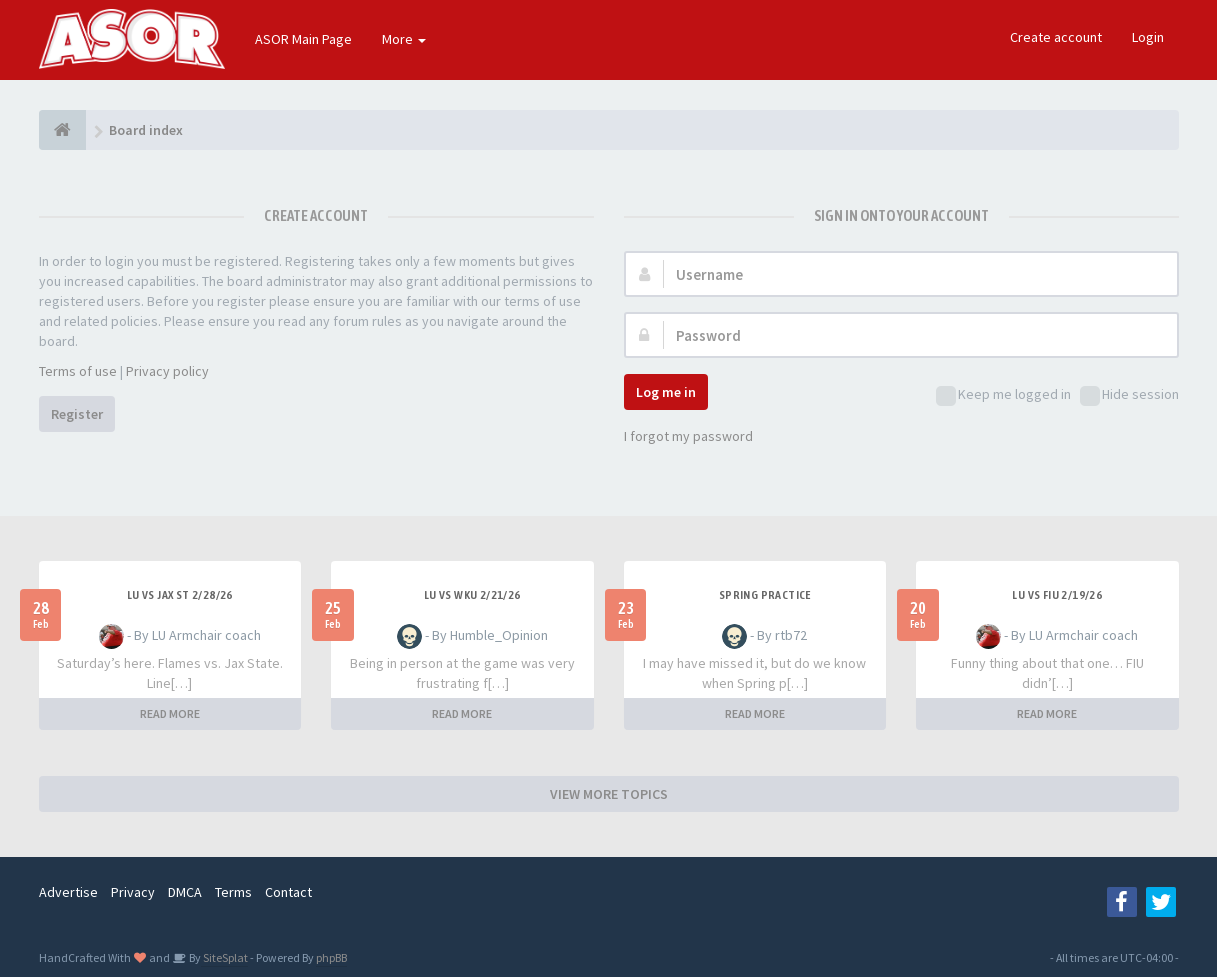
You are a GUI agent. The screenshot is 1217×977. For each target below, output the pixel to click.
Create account (1056, 37)
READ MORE (170, 713)
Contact (288, 892)
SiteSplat (224, 957)
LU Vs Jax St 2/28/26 (180, 595)
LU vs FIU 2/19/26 (1057, 595)
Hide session (1129, 395)
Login (1148, 37)
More (404, 39)
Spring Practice (765, 595)
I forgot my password (688, 436)
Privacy (133, 892)
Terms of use (78, 371)
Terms (233, 892)
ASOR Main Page (303, 39)
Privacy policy (167, 371)
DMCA (185, 892)
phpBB (331, 957)
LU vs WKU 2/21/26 (472, 595)
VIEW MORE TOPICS (609, 794)
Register (77, 414)
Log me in (666, 392)
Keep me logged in (1003, 395)
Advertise (68, 892)
